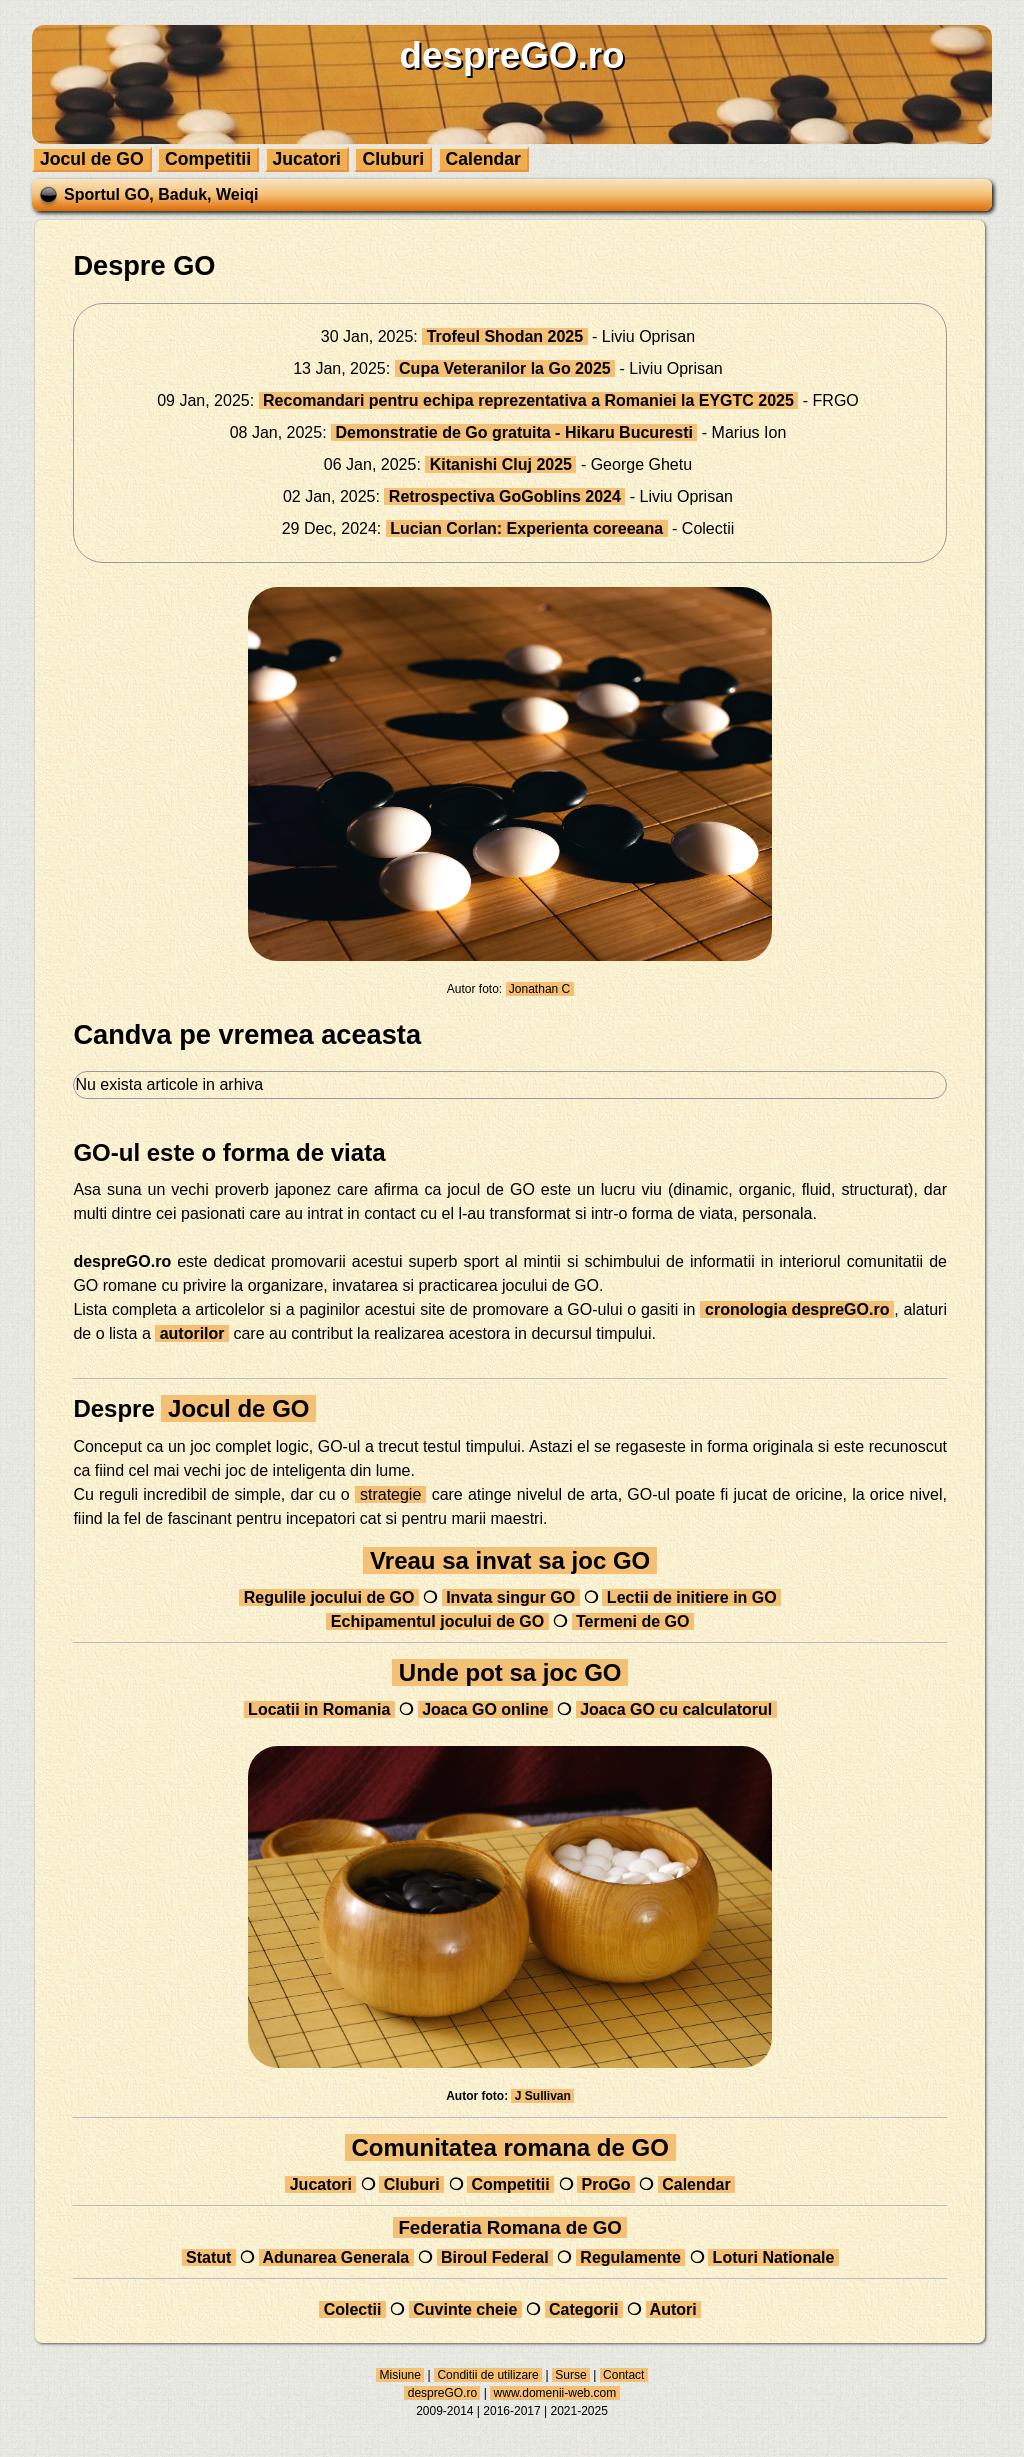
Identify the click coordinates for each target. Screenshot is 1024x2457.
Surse (571, 2375)
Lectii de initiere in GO (691, 1597)
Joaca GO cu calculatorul (676, 1709)
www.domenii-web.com (554, 2393)
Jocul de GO (92, 159)
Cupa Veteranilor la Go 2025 (505, 368)
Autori (673, 2309)
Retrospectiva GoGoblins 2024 (504, 496)
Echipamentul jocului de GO (437, 1621)
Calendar (483, 159)
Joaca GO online (485, 1709)
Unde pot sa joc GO (510, 1672)
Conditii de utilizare (488, 2375)
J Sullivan (542, 2096)
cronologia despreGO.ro (797, 1309)
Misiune (400, 2375)
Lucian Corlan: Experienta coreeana (527, 528)
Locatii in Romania (319, 1709)
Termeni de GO (633, 1621)
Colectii (352, 2309)
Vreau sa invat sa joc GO (509, 1560)
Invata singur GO (511, 1597)
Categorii (584, 2309)
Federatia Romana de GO (510, 2227)
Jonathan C (540, 989)
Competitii (208, 159)
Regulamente (630, 2257)
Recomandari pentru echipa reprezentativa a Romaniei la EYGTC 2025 (529, 400)
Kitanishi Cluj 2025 (500, 464)
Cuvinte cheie (465, 2309)
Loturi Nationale (773, 2257)
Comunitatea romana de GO (510, 2147)
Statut (209, 2257)
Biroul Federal (495, 2257)
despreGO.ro (442, 2393)
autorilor (192, 1333)
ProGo (606, 2184)
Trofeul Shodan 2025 (504, 336)
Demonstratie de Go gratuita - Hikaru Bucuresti (514, 432)
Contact (624, 2375)
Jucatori (307, 159)
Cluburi (393, 159)
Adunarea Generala (336, 2257)
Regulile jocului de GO (329, 1597)
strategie (391, 1494)
